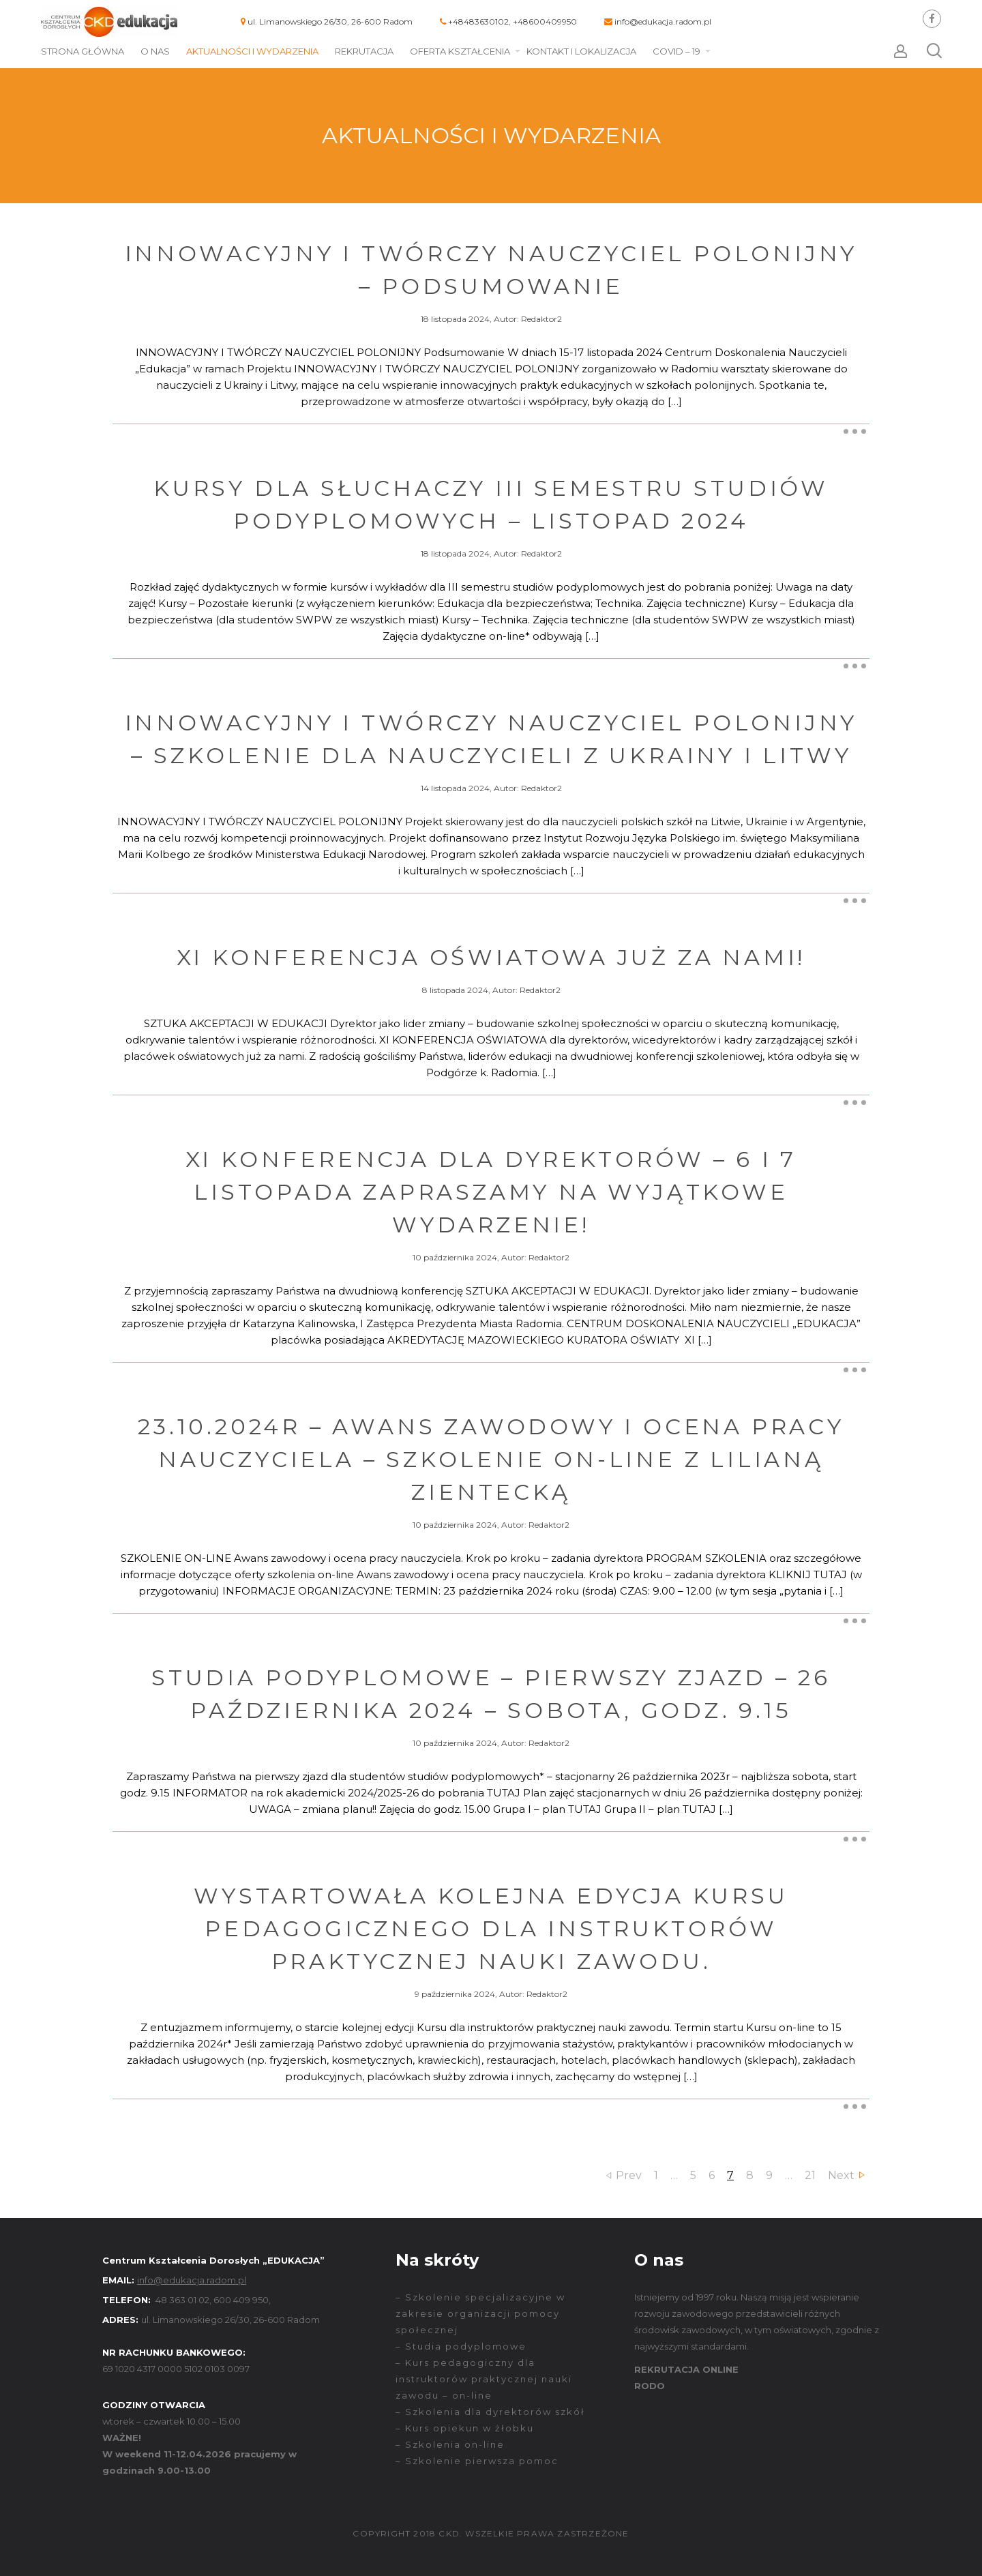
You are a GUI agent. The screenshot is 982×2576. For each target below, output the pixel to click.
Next (841, 2175)
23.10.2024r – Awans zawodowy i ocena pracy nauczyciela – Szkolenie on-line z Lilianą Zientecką (491, 1459)
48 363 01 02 (182, 2299)
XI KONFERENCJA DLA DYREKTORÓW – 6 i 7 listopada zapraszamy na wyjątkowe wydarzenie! (491, 1192)
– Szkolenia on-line (450, 2444)
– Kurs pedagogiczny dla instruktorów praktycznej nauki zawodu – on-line (484, 2379)
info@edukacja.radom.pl (662, 21)
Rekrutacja (364, 51)
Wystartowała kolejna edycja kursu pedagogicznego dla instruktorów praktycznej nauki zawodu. (491, 1928)
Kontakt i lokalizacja (581, 51)
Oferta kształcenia (460, 51)
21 (810, 2175)
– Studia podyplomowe (461, 2346)
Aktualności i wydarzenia (252, 51)
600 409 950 (241, 2299)
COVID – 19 (676, 51)
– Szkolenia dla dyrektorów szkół (490, 2411)
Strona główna (82, 51)
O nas (155, 51)
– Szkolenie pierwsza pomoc (477, 2460)
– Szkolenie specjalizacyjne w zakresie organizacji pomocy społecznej (480, 2313)
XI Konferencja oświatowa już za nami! (491, 957)
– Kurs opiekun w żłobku (465, 2428)
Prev (629, 2175)
